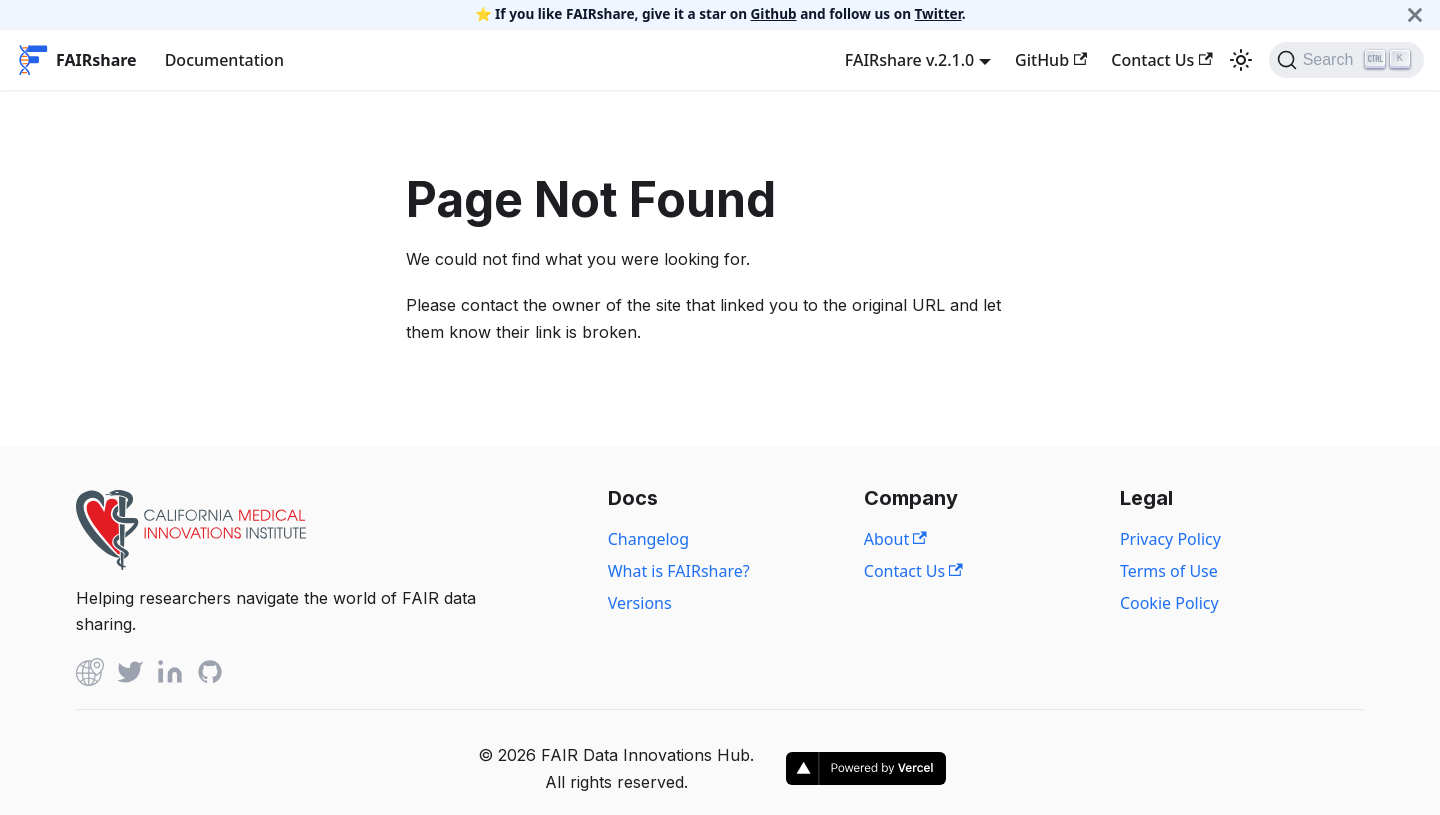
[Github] (90, 675)
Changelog (648, 539)
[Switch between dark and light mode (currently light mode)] (1241, 60)
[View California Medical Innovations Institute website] (191, 564)
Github (774, 13)
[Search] (1346, 60)
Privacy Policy (1170, 539)
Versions (640, 603)
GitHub (1051, 60)
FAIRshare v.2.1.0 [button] (909, 60)
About (895, 539)
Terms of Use (1169, 571)
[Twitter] (130, 675)
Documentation (224, 60)
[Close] (1415, 14)
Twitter (938, 13)
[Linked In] (170, 675)
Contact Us (1161, 60)
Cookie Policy (1169, 603)
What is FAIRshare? (679, 571)
